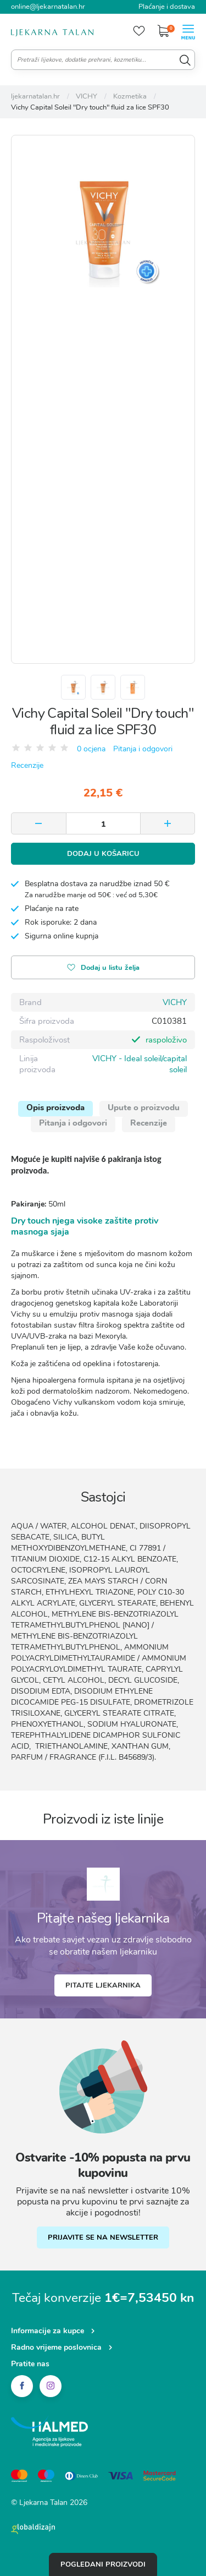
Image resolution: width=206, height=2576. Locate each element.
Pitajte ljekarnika (103, 1985)
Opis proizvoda (55, 1107)
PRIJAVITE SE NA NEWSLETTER (103, 2237)
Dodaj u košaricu (103, 854)
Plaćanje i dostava (166, 7)
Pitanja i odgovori (142, 749)
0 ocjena (91, 749)
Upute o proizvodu (144, 1107)
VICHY (175, 1002)
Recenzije (27, 765)
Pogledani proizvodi (103, 2564)
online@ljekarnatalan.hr (48, 7)
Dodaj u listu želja (103, 968)
